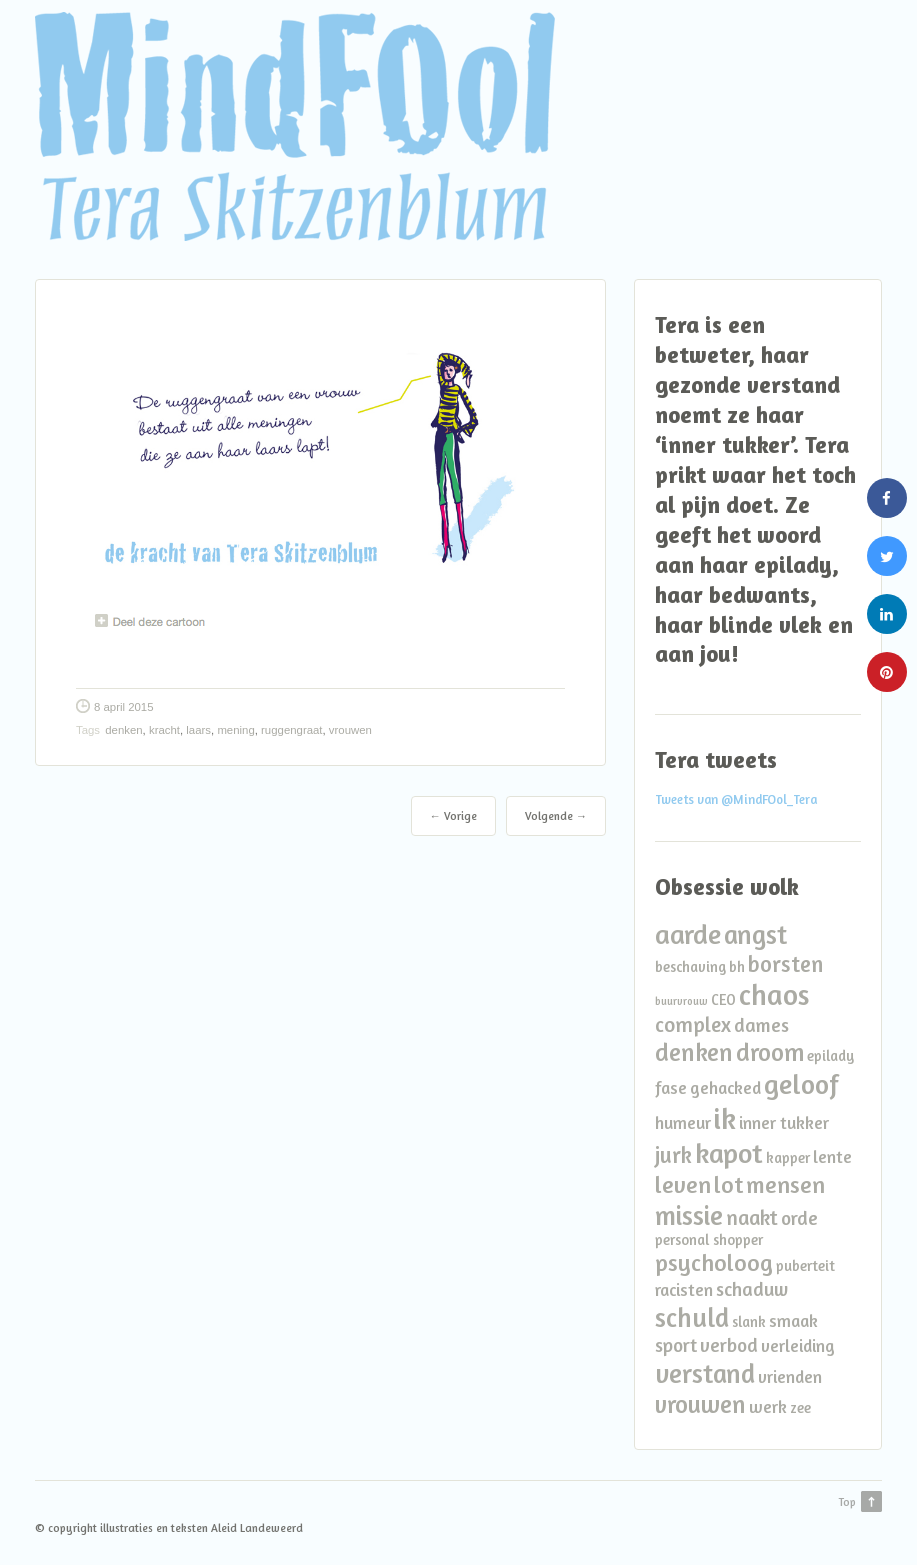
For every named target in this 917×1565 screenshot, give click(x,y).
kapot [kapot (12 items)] (729, 1153)
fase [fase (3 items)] (671, 1087)
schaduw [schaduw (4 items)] (752, 1289)
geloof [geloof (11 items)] (801, 1083)
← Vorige (453, 816)
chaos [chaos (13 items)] (774, 994)
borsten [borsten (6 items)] (785, 963)
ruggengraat (291, 730)
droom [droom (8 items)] (770, 1052)
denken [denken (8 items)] (694, 1052)
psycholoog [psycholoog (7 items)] (714, 1262)
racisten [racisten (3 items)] (684, 1289)
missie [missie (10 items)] (689, 1215)
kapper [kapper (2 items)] (788, 1157)
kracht (164, 730)
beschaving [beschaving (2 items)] (690, 966)
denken (123, 730)
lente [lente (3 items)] (832, 1156)
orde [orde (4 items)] (799, 1218)
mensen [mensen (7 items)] (785, 1184)
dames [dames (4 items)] (761, 1025)
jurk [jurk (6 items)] (673, 1154)
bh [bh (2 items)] (737, 966)
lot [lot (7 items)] (728, 1184)
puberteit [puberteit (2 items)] (805, 1265)
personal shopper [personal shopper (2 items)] (709, 1239)
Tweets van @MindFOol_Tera (736, 799)
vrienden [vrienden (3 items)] (790, 1376)
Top (847, 1502)
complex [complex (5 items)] (693, 1024)
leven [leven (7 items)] (683, 1184)
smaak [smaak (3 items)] (793, 1320)
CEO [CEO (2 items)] (723, 999)
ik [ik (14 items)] (725, 1118)
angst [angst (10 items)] (755, 934)
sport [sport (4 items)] (676, 1345)
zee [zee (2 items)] (800, 1407)
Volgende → (556, 816)
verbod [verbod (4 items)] (729, 1345)
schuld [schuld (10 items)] (692, 1317)
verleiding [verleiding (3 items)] (798, 1345)
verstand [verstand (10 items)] (705, 1373)
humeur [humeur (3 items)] (683, 1122)
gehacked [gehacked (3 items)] (725, 1087)
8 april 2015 (124, 707)
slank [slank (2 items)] (749, 1321)
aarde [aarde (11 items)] (688, 933)
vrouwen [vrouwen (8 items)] (700, 1404)
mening (235, 730)
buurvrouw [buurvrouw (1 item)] (681, 1001)
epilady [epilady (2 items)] (830, 1055)
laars (198, 730)
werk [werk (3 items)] (768, 1406)
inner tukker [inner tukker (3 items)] (784, 1122)
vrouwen (350, 730)
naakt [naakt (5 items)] (752, 1217)
